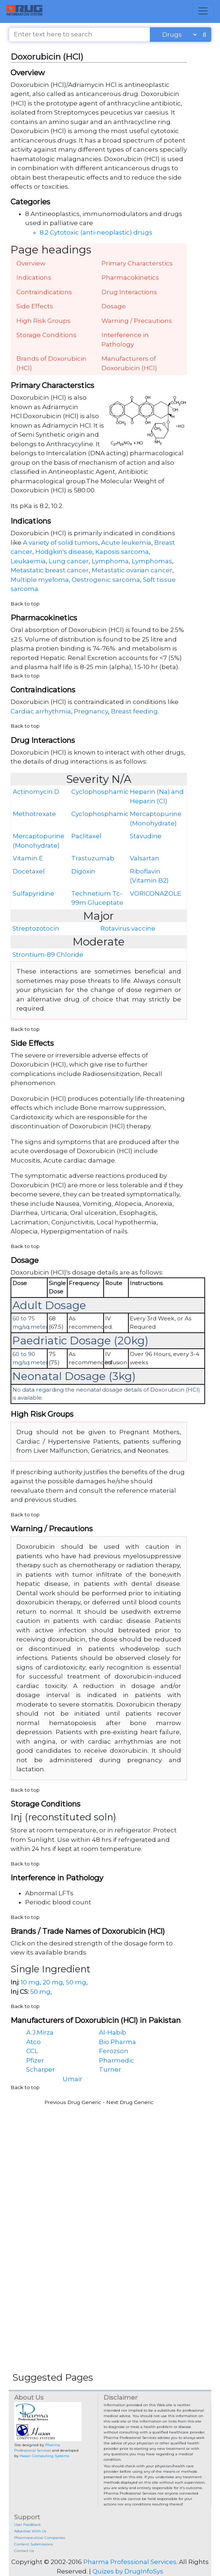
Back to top (25, 604)
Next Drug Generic (129, 2102)
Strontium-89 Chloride (47, 954)
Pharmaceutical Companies (39, 2537)
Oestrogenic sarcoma (106, 579)
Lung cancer (69, 561)
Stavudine (145, 836)
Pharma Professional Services (129, 2561)
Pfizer (35, 2060)
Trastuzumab (92, 858)
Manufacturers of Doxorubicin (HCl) (129, 363)
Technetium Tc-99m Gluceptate (97, 898)
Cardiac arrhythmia (41, 711)
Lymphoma (110, 561)
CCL (32, 2051)
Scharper (40, 2069)
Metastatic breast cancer (50, 570)
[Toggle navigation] (203, 11)
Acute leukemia (126, 542)
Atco (33, 2041)
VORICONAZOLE (155, 893)
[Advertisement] (110, 2161)
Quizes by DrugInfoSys (127, 2571)
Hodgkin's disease (63, 551)
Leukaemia (28, 561)
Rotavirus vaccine (127, 928)
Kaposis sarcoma (122, 551)
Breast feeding (134, 711)
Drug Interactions (129, 292)
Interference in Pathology (125, 339)
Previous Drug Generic (72, 2102)
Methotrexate (34, 813)
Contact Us (24, 2550)
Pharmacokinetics (130, 277)
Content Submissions (33, 2544)
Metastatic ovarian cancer (132, 570)
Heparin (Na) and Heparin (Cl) (157, 796)
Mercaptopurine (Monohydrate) (155, 818)
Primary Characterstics (137, 263)
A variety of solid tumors (60, 542)
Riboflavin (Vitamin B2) (149, 876)
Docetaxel (29, 871)
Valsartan (144, 858)
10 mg (30, 1982)
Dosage (113, 306)
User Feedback (27, 2524)
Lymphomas (152, 561)
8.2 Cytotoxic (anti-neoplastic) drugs (96, 232)
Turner (110, 2069)
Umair (72, 2079)
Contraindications (44, 292)
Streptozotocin (35, 928)
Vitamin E (28, 858)
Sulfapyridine (33, 893)
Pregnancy (91, 711)
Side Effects (34, 306)
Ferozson (113, 2051)
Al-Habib (112, 2032)
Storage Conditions (46, 335)
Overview (30, 263)
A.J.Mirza (39, 2032)
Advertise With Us (30, 2531)
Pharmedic (116, 2060)
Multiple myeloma (40, 579)
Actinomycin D (36, 791)
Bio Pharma (117, 2041)
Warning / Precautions (136, 320)
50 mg (76, 1982)
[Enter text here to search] (79, 34)
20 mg (53, 1982)
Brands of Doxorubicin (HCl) (51, 363)
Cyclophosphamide (99, 791)
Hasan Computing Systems (44, 2455)
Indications (33, 277)
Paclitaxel (86, 836)
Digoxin (83, 871)
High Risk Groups (43, 320)
